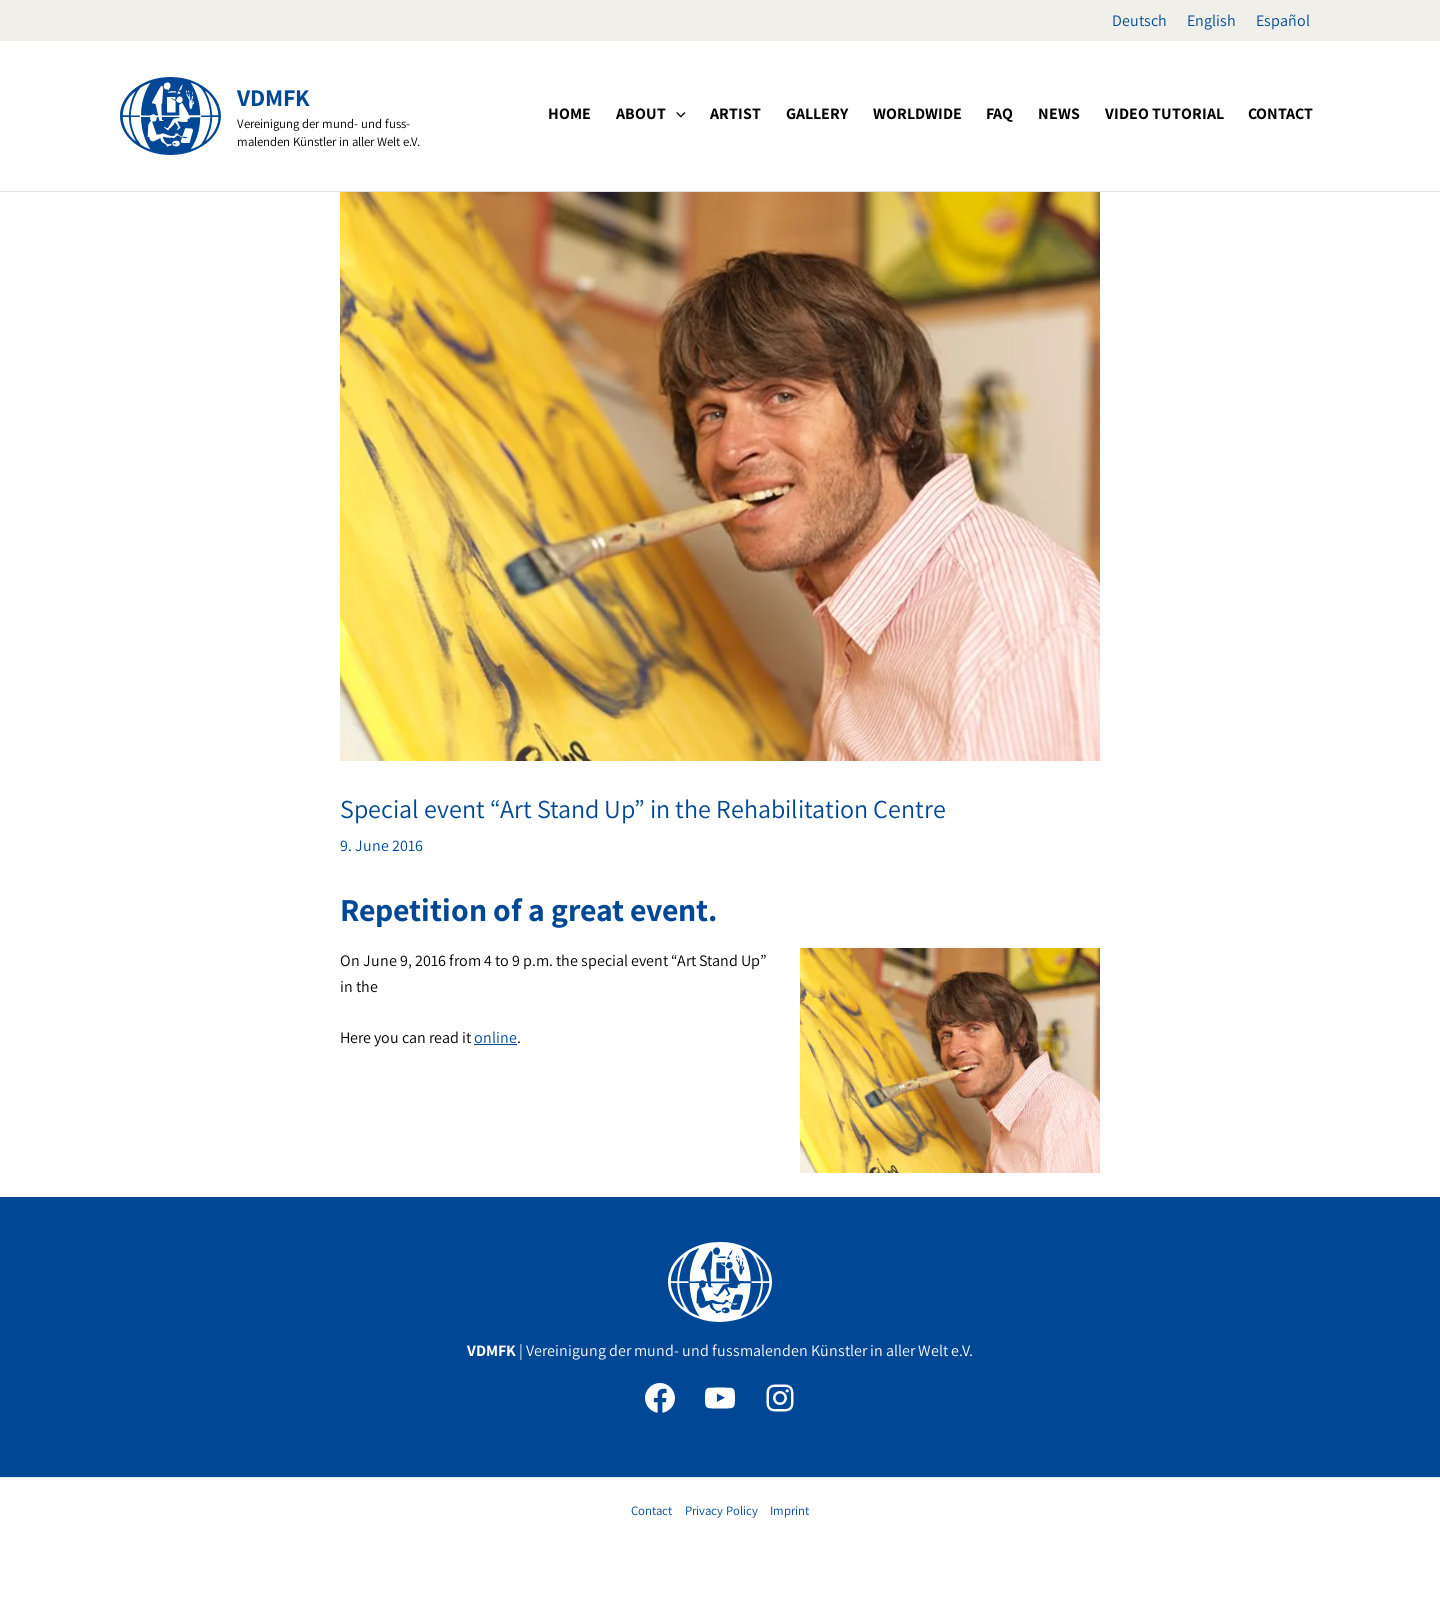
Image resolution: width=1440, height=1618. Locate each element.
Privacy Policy (721, 1510)
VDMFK (273, 97)
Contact (651, 1510)
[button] (736, 114)
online (495, 1037)
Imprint (789, 1510)
